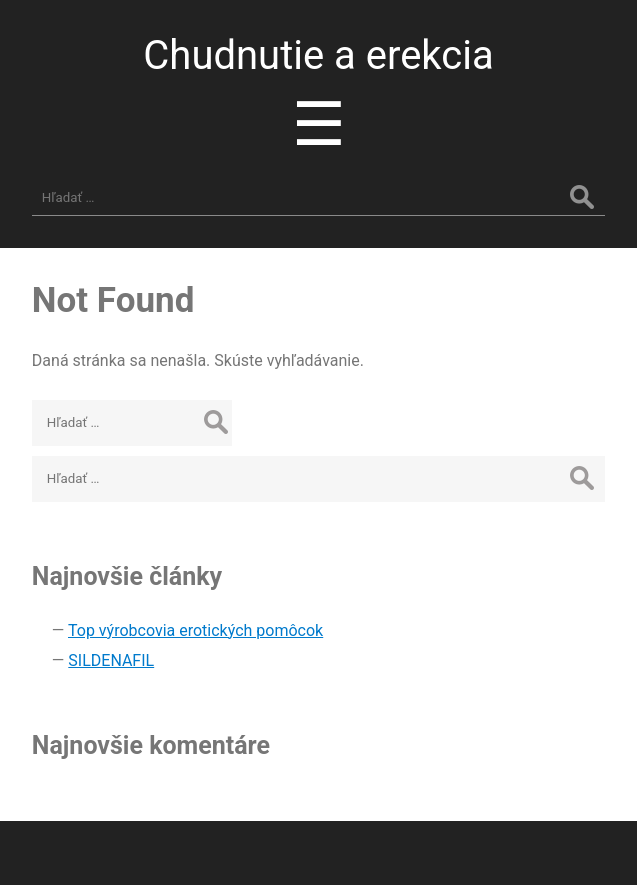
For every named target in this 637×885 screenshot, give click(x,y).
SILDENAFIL (111, 660)
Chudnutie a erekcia (318, 55)
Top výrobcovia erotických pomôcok (195, 630)
